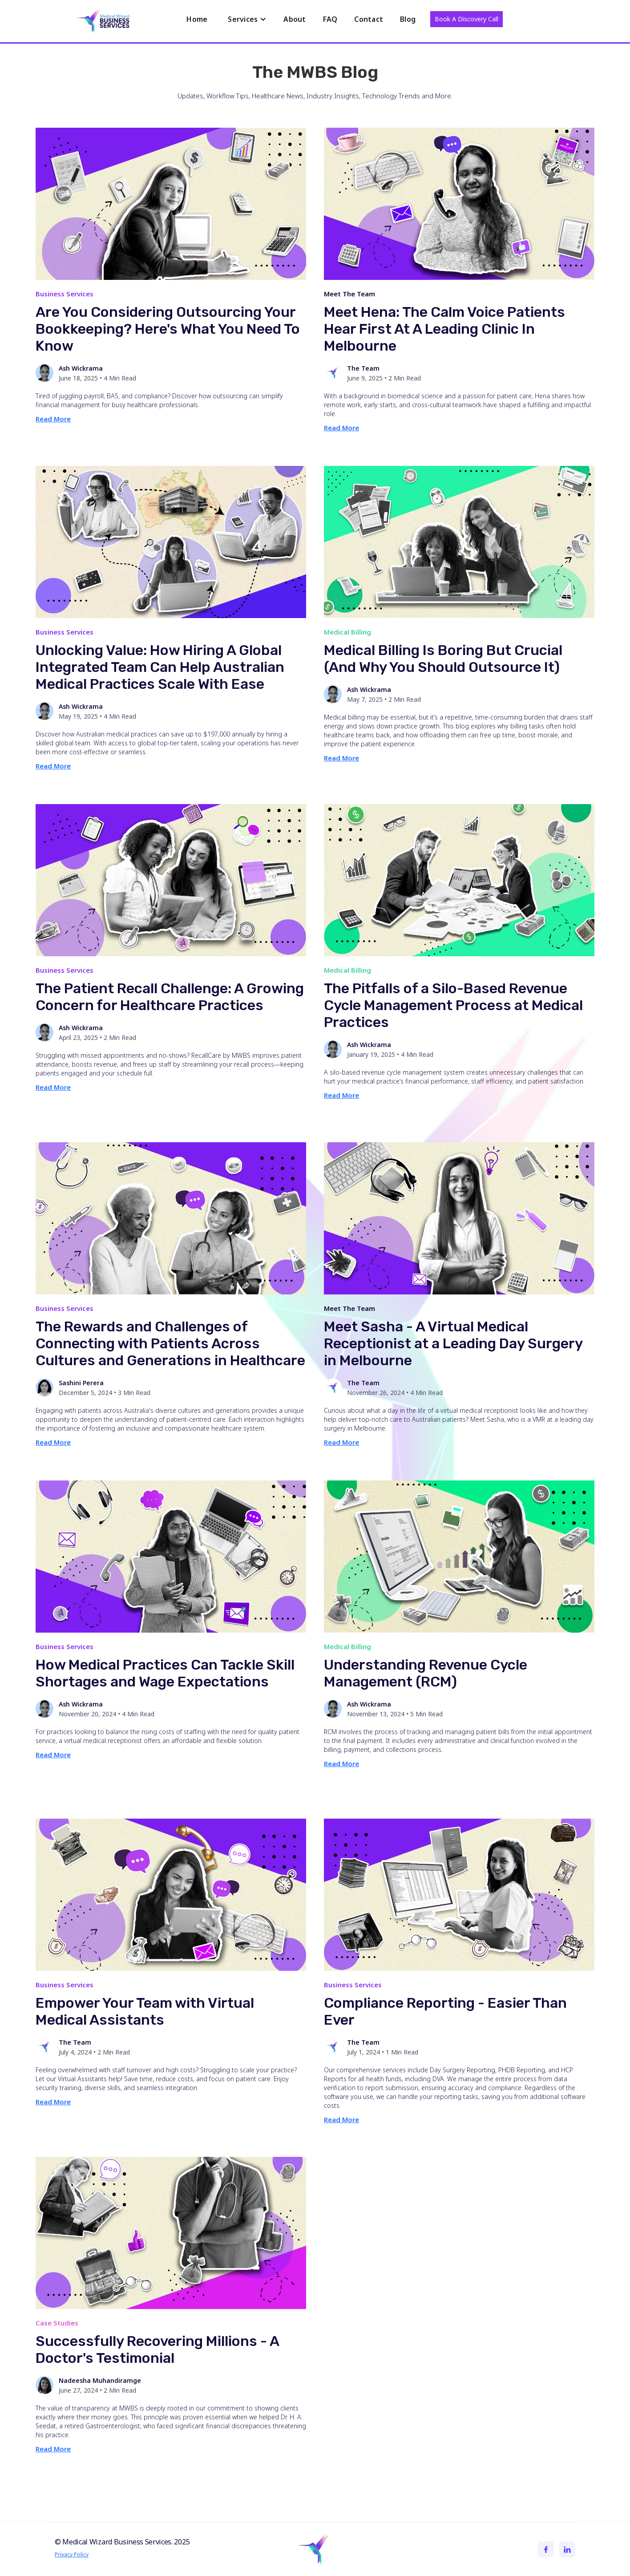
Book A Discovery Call (466, 19)
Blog (408, 19)
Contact (368, 19)
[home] (103, 23)
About (294, 19)
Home (196, 19)
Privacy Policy (72, 2554)
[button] (247, 19)
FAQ (330, 19)
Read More (53, 418)
